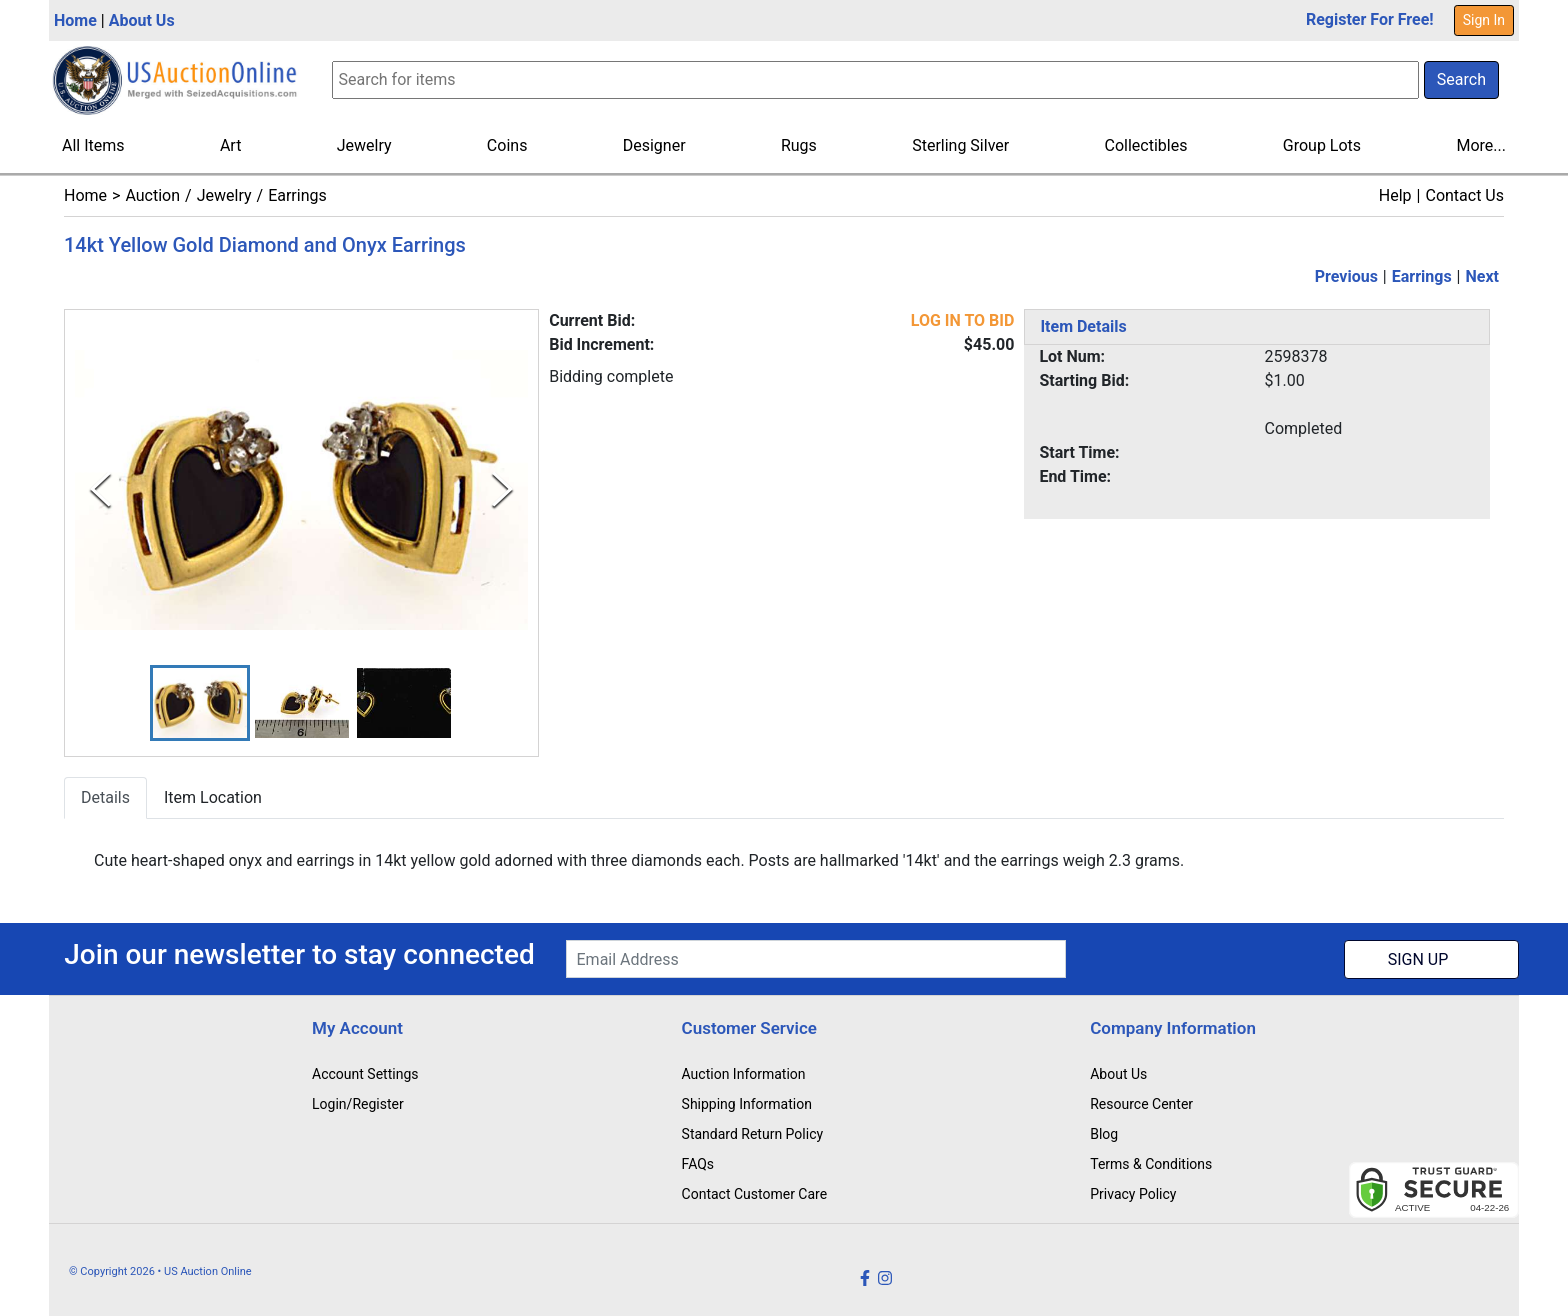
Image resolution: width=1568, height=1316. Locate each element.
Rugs (799, 145)
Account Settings (365, 1074)
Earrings (297, 195)
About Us (142, 20)
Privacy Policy (1133, 1194)
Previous (1346, 276)
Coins (507, 145)
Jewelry (364, 145)
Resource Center (1141, 1104)
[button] (200, 703)
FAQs (698, 1164)
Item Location (213, 798)
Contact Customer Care (755, 1194)
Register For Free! (1370, 19)
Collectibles (1146, 145)
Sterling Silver (960, 145)
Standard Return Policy (753, 1134)
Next (1482, 276)
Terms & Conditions (1151, 1164)
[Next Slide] (502, 489)
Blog (1104, 1134)
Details (105, 798)
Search (1461, 79)
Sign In (1484, 20)
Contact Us (1464, 195)
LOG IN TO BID (963, 320)
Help (1395, 195)
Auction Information (744, 1074)
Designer (654, 145)
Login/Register (358, 1104)
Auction (152, 195)
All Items (93, 145)
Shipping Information (747, 1104)
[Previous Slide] (100, 489)
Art (230, 145)
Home (75, 20)
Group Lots (1322, 145)
